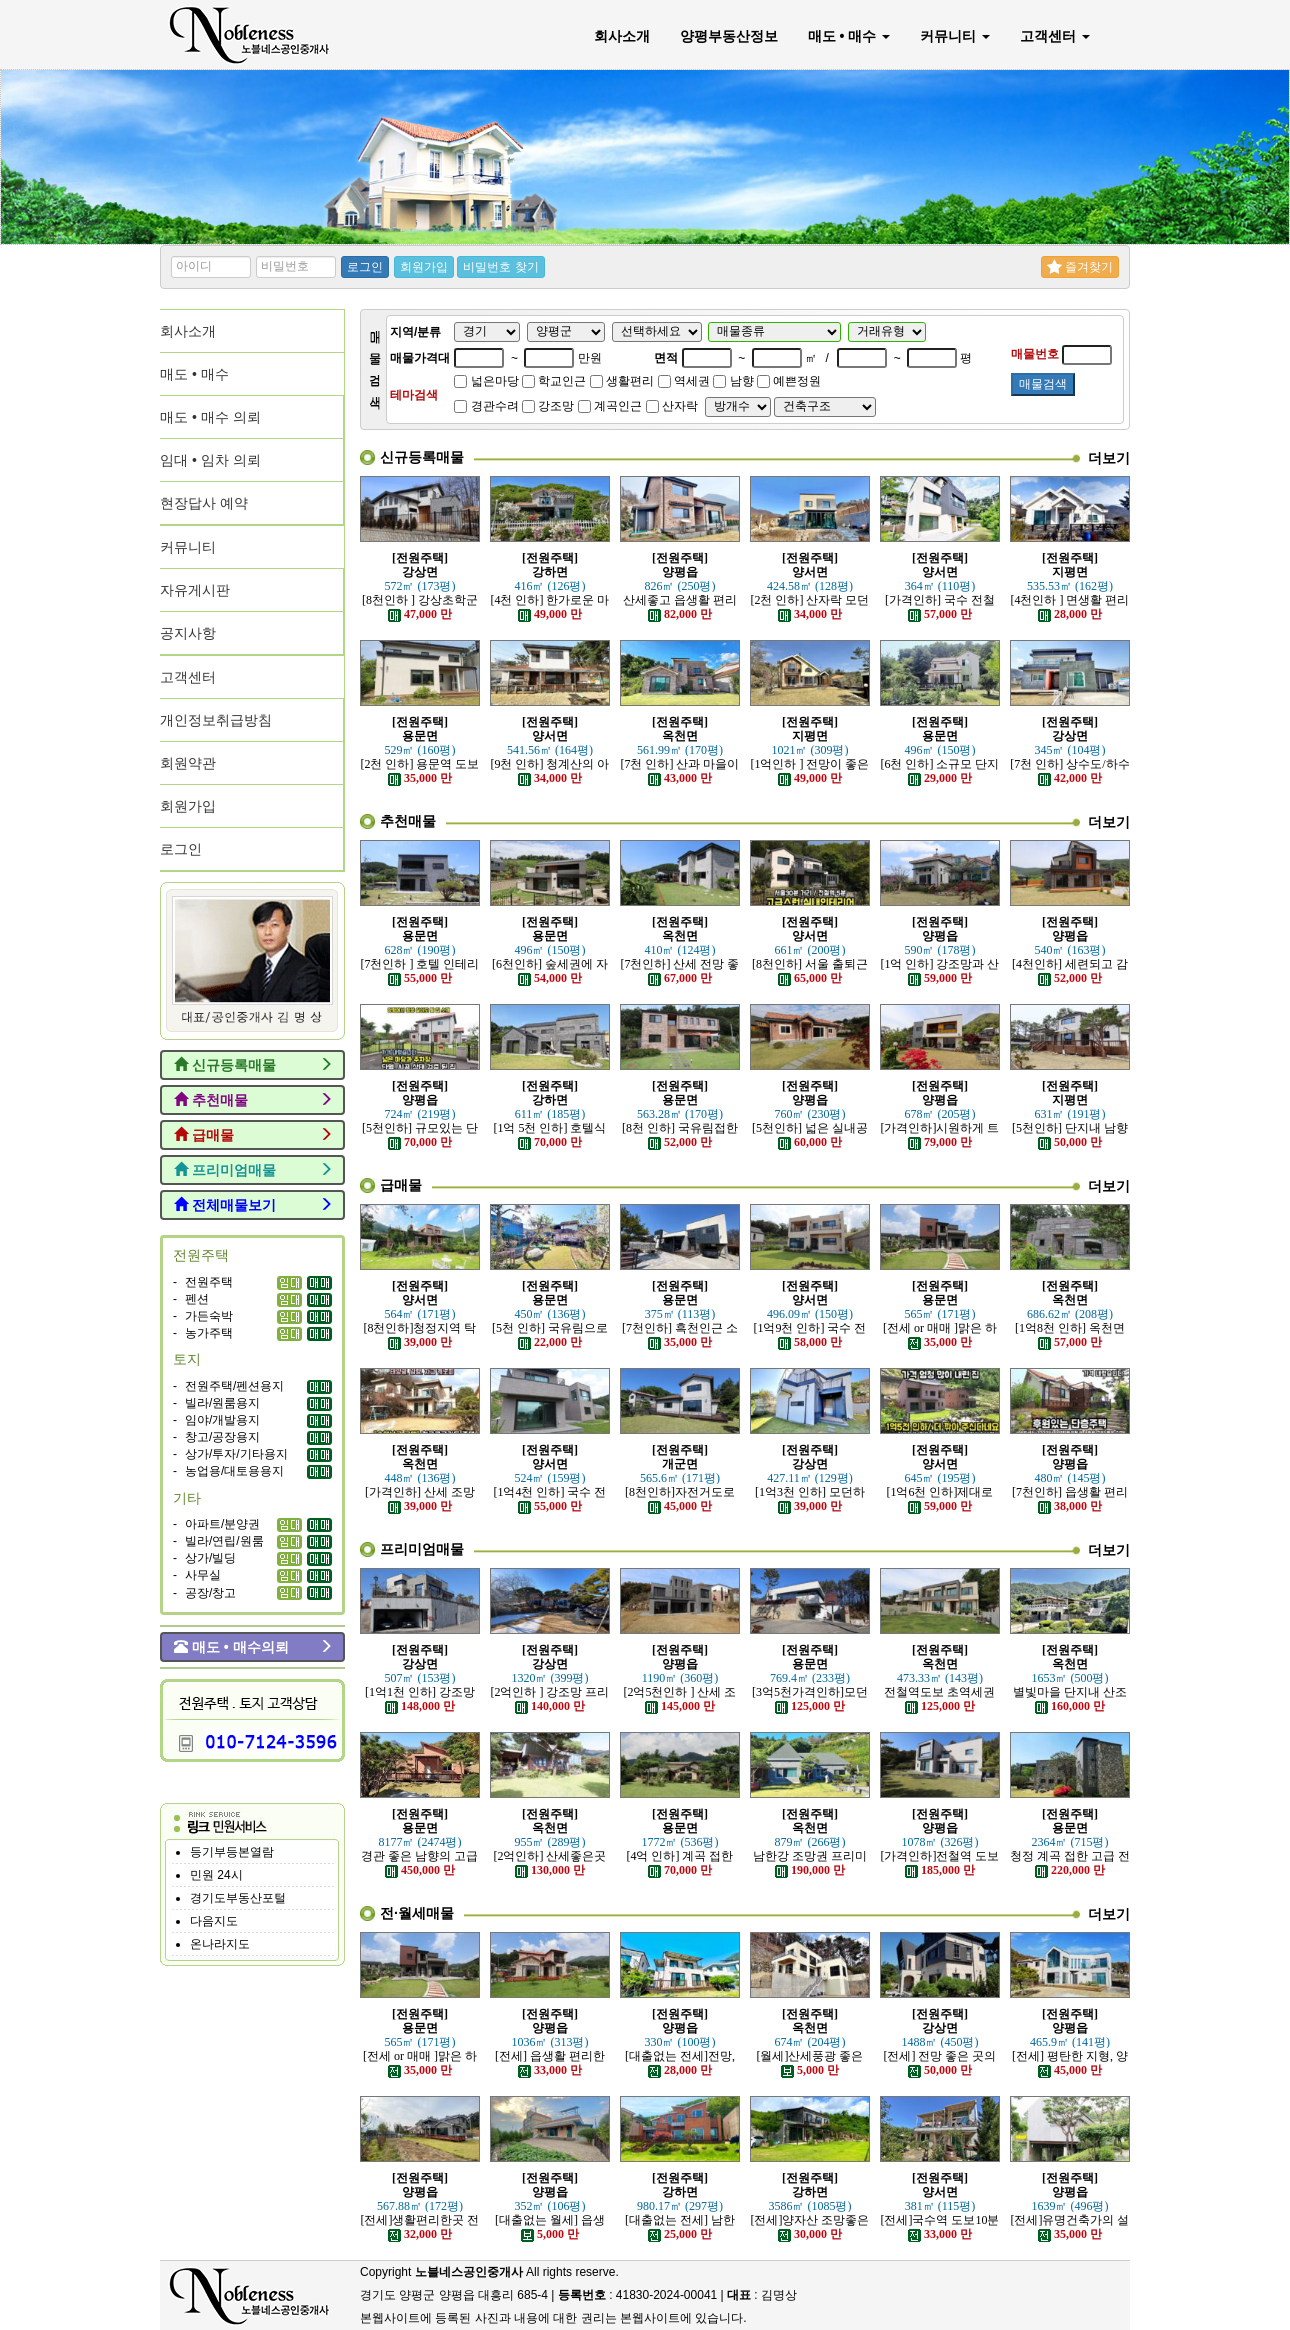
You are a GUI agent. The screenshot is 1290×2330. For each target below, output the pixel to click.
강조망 (548, 406)
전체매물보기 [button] (253, 1205)
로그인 (365, 267)
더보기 (1109, 458)
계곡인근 (610, 406)
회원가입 (424, 267)
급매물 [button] (253, 1135)
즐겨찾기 (1080, 267)
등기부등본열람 (232, 1852)
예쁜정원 (789, 381)
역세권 (684, 381)
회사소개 (622, 36)
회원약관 (188, 763)
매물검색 (1043, 384)
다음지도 (214, 1921)
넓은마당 (486, 381)
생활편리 (622, 381)
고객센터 (1055, 36)
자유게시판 (195, 590)
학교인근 (554, 381)
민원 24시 (216, 1875)
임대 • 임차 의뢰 (210, 460)
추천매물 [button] (253, 1100)
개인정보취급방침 (216, 720)
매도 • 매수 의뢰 (210, 417)
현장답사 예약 (204, 503)
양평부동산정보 (729, 36)
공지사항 (188, 633)
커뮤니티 (955, 36)
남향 (733, 381)
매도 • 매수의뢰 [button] (253, 1647)
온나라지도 (220, 1944)
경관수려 (486, 406)
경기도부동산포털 (238, 1898)
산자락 (672, 406)
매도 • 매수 (849, 36)
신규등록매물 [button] (253, 1065)
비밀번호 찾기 (500, 267)
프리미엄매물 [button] (253, 1170)
